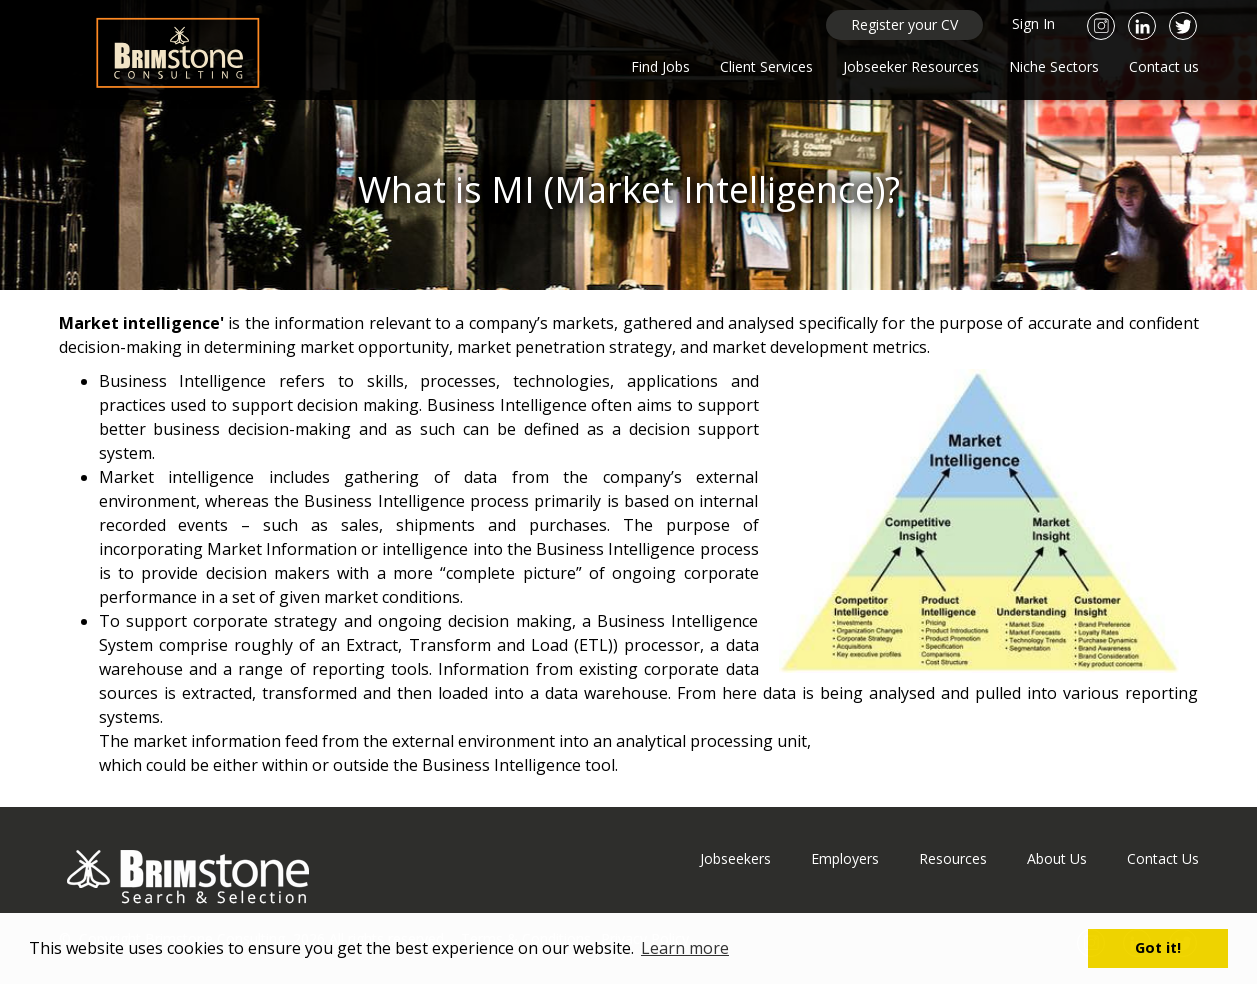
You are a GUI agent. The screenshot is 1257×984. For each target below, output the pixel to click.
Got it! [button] (1158, 947)
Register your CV (904, 24)
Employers (845, 858)
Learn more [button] (685, 948)
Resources (953, 858)
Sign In (1033, 23)
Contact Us (1163, 858)
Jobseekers (735, 858)
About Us (1057, 858)
